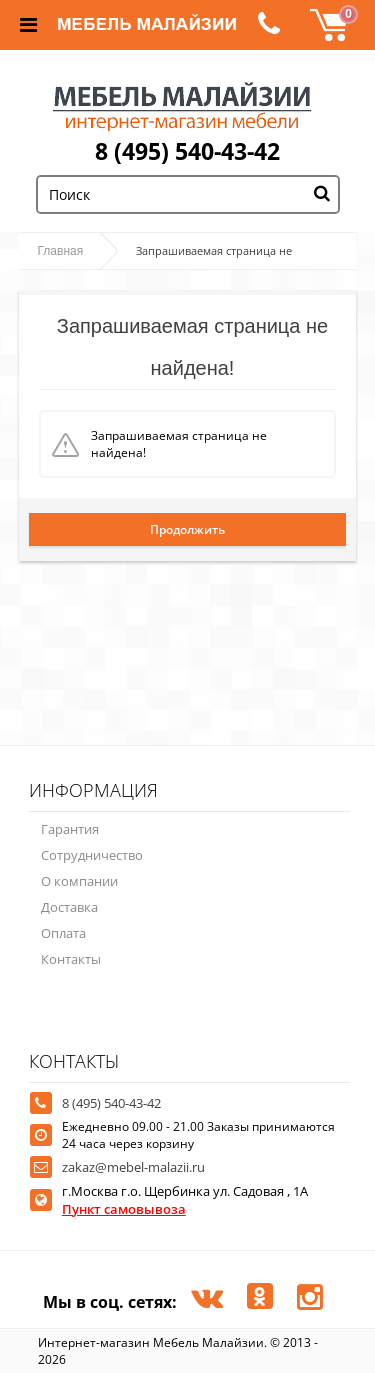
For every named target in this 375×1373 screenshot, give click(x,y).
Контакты (71, 959)
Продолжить (187, 529)
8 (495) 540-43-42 (187, 151)
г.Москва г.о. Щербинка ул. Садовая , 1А (185, 1200)
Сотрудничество (92, 855)
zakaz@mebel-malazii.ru (133, 1167)
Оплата (63, 933)
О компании (79, 881)
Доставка (69, 907)
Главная (61, 251)
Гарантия (70, 829)
